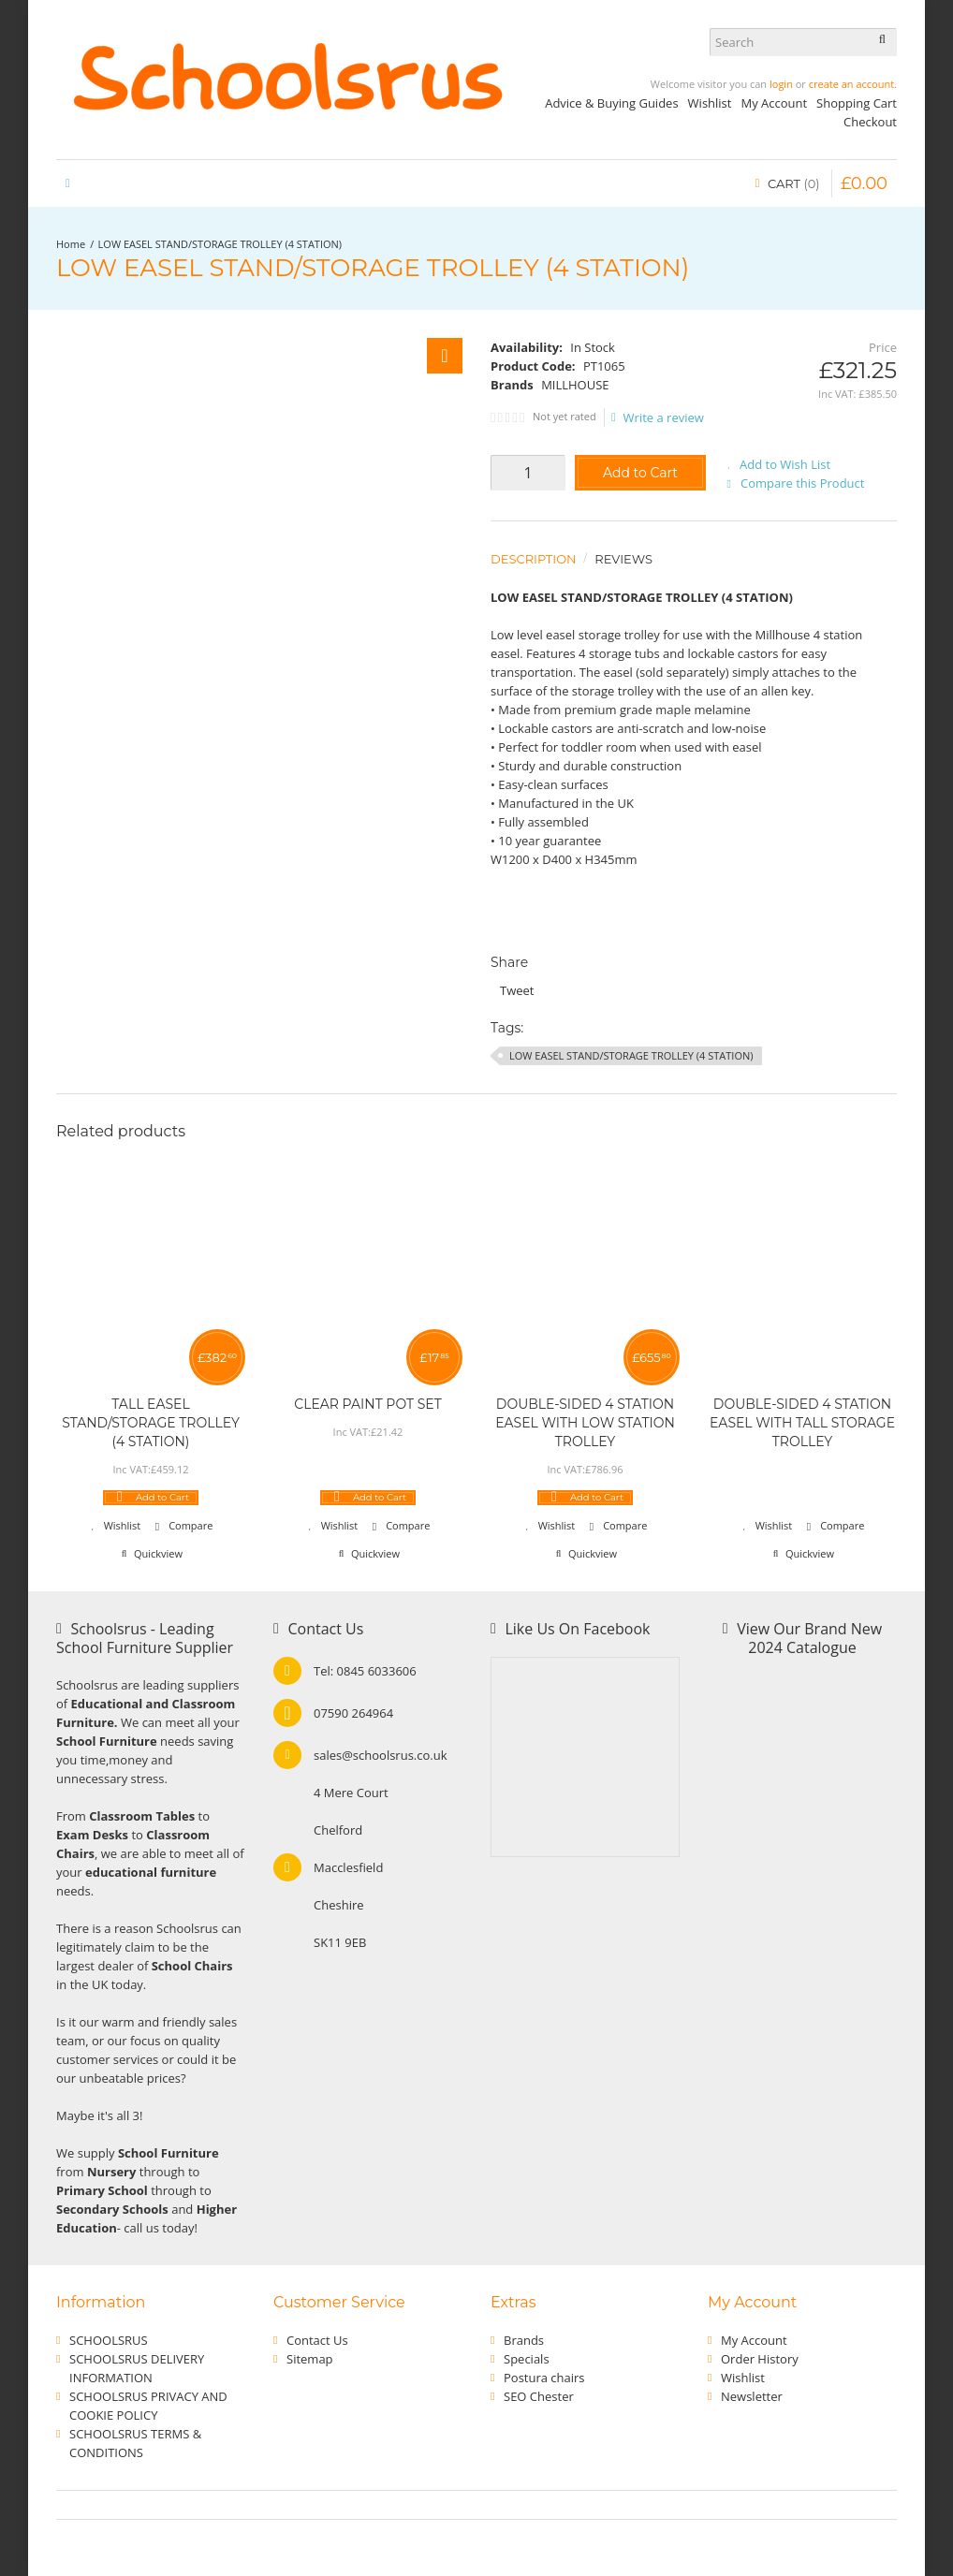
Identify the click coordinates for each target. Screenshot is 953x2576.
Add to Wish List (785, 464)
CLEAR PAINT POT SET (368, 1404)
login (781, 84)
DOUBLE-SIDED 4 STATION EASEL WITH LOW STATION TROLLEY (585, 1423)
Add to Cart (640, 472)
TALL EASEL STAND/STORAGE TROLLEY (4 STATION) (151, 1423)
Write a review (657, 417)
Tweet (517, 990)
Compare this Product (802, 483)
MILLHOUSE (574, 384)
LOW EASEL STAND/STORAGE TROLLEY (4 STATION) (220, 244)
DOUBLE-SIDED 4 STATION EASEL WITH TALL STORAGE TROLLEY (802, 1423)
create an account (851, 84)
